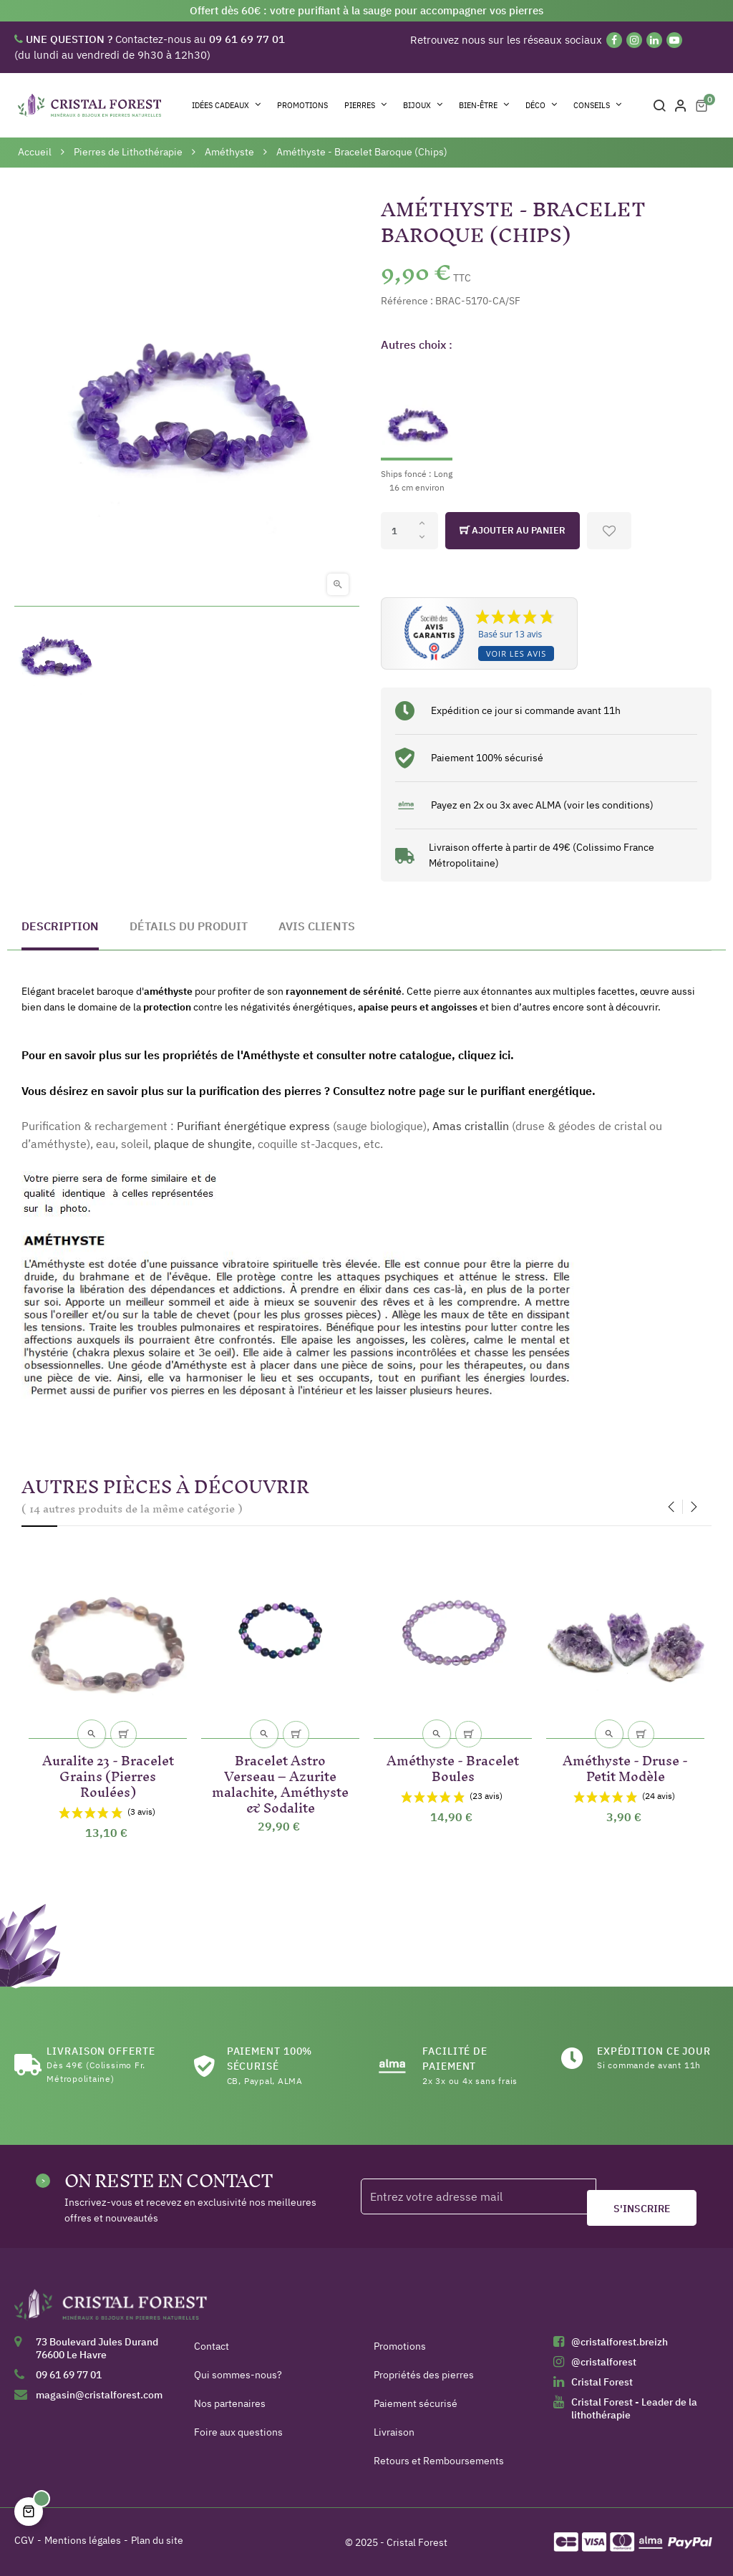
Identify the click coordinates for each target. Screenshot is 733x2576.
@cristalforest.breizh (619, 2341)
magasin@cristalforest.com (99, 2394)
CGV (24, 2540)
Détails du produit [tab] (189, 926)
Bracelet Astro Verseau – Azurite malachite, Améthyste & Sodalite (280, 1781)
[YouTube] (674, 40)
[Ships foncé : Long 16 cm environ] (416, 429)
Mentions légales (82, 2540)
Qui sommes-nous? (238, 2374)
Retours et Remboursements (439, 2460)
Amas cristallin (470, 1126)
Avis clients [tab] (316, 926)
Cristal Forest (602, 2381)
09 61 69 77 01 (69, 2374)
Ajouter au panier (512, 530)
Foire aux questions (238, 2432)
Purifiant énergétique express (253, 1126)
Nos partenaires (230, 2403)
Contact (211, 2346)
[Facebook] (614, 40)
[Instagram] (634, 40)
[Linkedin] (654, 40)
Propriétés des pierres (424, 2374)
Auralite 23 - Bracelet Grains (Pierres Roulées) (108, 1773)
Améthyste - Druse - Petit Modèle (625, 1765)
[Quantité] (409, 530)
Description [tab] (60, 926)
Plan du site (157, 2540)
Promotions (400, 2346)
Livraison (394, 2432)
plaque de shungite (203, 1144)
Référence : (407, 300)
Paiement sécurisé (415, 2403)
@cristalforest (603, 2361)
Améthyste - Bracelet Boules (453, 1765)
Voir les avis (516, 653)
